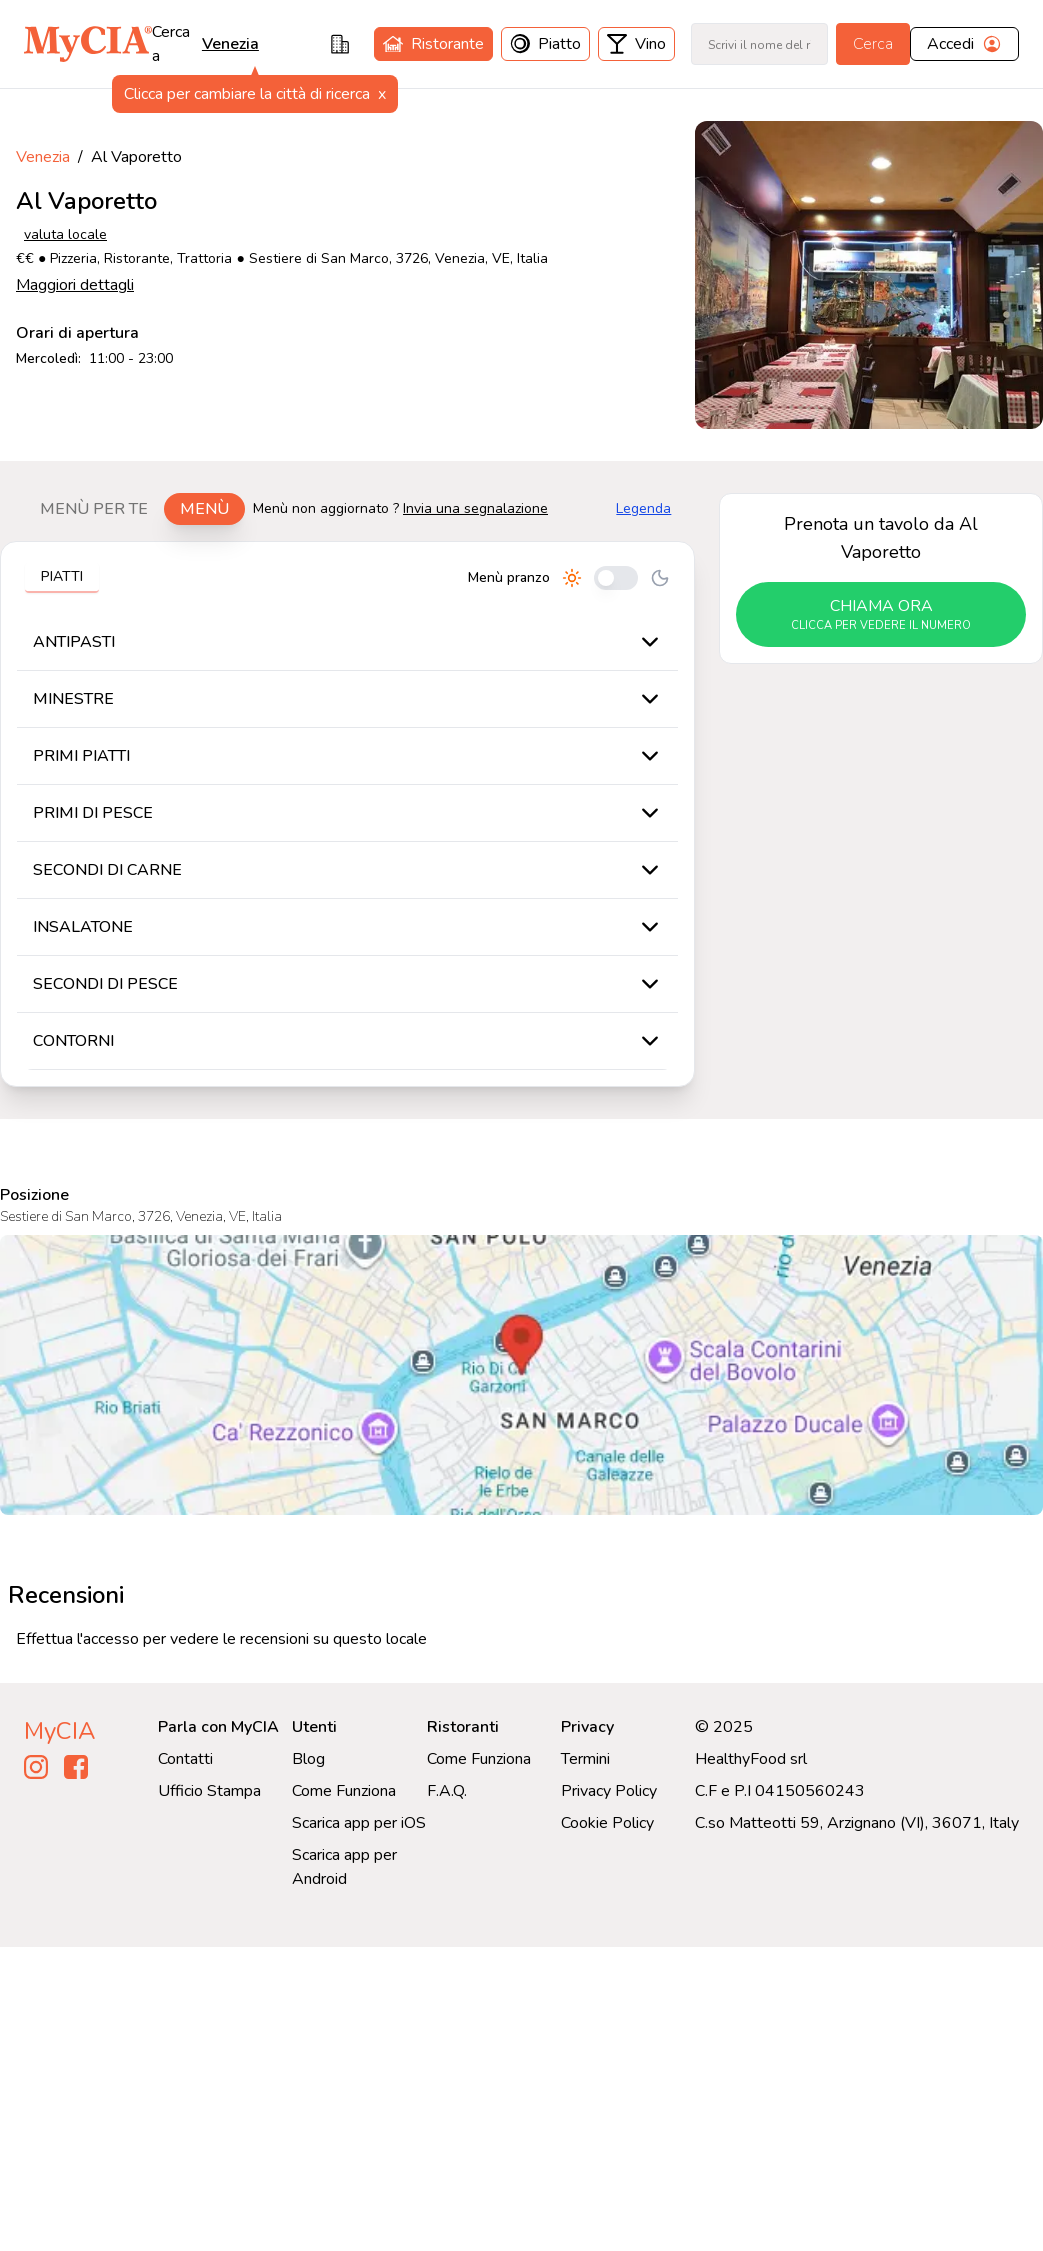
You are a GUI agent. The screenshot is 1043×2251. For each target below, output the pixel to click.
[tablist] (134, 509)
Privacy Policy (609, 1791)
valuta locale (65, 234)
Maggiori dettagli (75, 285)
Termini (585, 1759)
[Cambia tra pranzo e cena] (616, 578)
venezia (230, 44)
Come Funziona (344, 1791)
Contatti (185, 1759)
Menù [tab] (204, 509)
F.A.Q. (447, 1791)
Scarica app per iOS (359, 1823)
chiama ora (881, 615)
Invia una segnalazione (475, 508)
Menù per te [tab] (94, 509)
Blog (308, 1759)
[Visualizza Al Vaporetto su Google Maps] (521, 1375)
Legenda (643, 508)
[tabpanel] (347, 814)
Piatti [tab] (62, 576)
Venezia (43, 157)
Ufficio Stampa (209, 1791)
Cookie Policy (607, 1823)
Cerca (873, 44)
